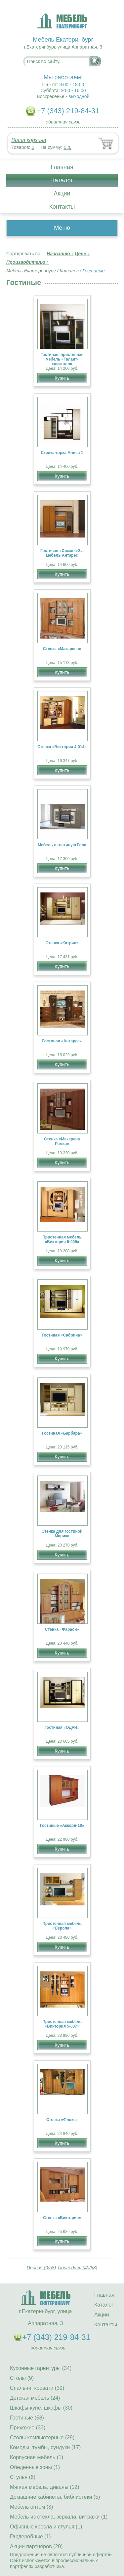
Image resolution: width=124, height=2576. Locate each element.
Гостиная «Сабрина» (62, 1335)
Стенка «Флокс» (62, 2119)
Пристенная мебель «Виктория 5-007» (62, 2024)
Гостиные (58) (27, 2417)
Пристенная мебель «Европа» (62, 1926)
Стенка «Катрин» (62, 943)
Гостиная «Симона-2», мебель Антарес (62, 553)
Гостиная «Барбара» (62, 1433)
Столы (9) (22, 2378)
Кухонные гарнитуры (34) (40, 2368)
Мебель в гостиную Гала (62, 845)
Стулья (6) (22, 2477)
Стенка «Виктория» (62, 2217)
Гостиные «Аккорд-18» (62, 1825)
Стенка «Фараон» (62, 1629)
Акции (62, 193)
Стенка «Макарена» (62, 648)
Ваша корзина (28, 140)
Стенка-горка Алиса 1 (62, 452)
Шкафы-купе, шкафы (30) (41, 2408)
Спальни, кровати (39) (37, 2388)
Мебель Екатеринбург (31, 270)
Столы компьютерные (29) (42, 2437)
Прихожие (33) (27, 2427)
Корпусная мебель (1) (36, 2457)
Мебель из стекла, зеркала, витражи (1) (58, 2517)
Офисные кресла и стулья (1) (46, 2526)
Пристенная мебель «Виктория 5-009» (62, 1239)
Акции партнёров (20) (36, 2546)
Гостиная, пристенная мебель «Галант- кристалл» (61, 359)
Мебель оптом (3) (31, 2507)
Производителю (27, 262)
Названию (60, 253)
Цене (82, 253)
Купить (62, 378)
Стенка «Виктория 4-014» (62, 747)
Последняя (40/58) (77, 2267)
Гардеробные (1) (30, 2536)
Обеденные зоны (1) (35, 2467)
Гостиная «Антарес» (62, 1041)
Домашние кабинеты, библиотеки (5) (55, 2497)
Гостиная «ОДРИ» (62, 1727)
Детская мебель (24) (35, 2398)
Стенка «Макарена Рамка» (62, 1141)
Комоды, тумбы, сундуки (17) (45, 2447)
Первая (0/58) (41, 2267)
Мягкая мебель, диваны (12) (44, 2487)
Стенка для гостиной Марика (62, 1533)
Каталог (62, 180)
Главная (62, 167)
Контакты (62, 206)
